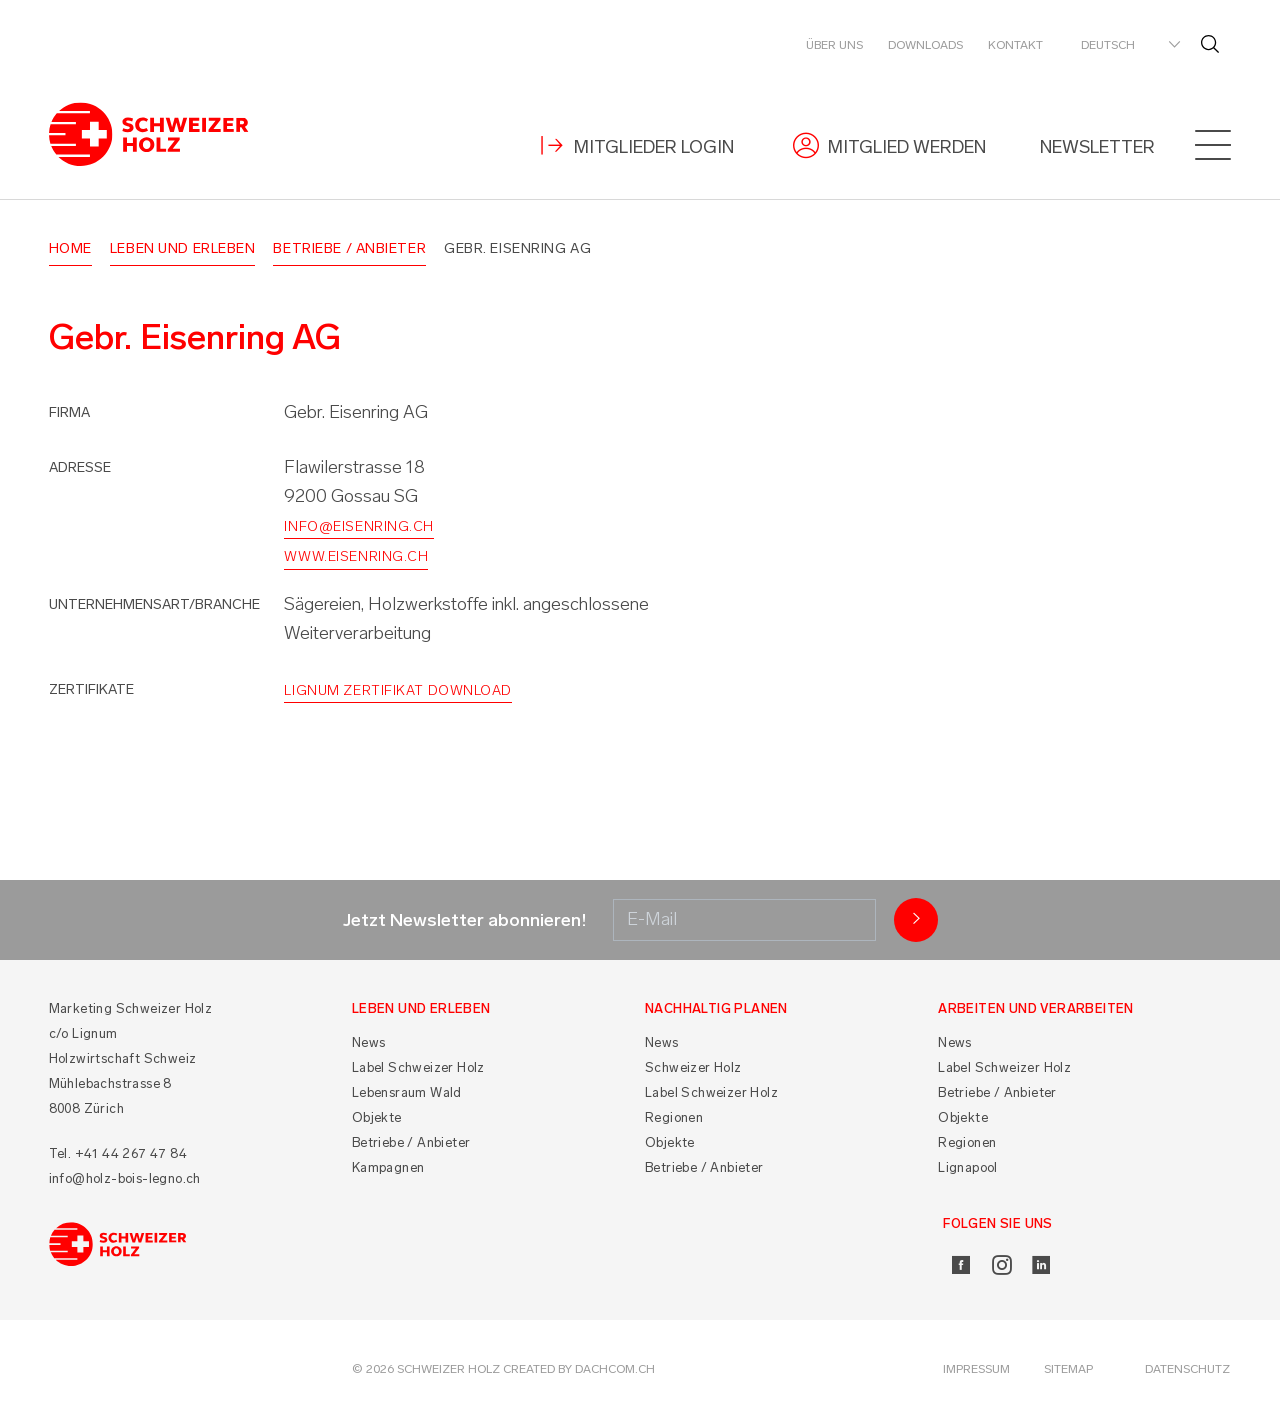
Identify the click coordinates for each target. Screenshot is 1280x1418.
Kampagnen (388, 1167)
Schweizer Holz (693, 1067)
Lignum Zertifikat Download (398, 690)
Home (70, 248)
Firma (69, 412)
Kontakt (1015, 45)
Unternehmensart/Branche (154, 604)
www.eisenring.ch (356, 556)
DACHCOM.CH (615, 1369)
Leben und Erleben (183, 248)
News (369, 1042)
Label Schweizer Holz (418, 1067)
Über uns (834, 45)
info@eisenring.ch (359, 526)
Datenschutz (1187, 1369)
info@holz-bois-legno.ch (125, 1178)
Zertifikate (91, 689)
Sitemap (1068, 1369)
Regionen (674, 1117)
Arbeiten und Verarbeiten (1036, 1008)
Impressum (976, 1369)
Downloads (925, 45)
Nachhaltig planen (716, 1008)
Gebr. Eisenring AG (517, 248)
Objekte (377, 1117)
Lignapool (968, 1167)
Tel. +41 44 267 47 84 (118, 1153)
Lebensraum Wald (407, 1092)
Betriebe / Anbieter (349, 248)
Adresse (80, 467)
